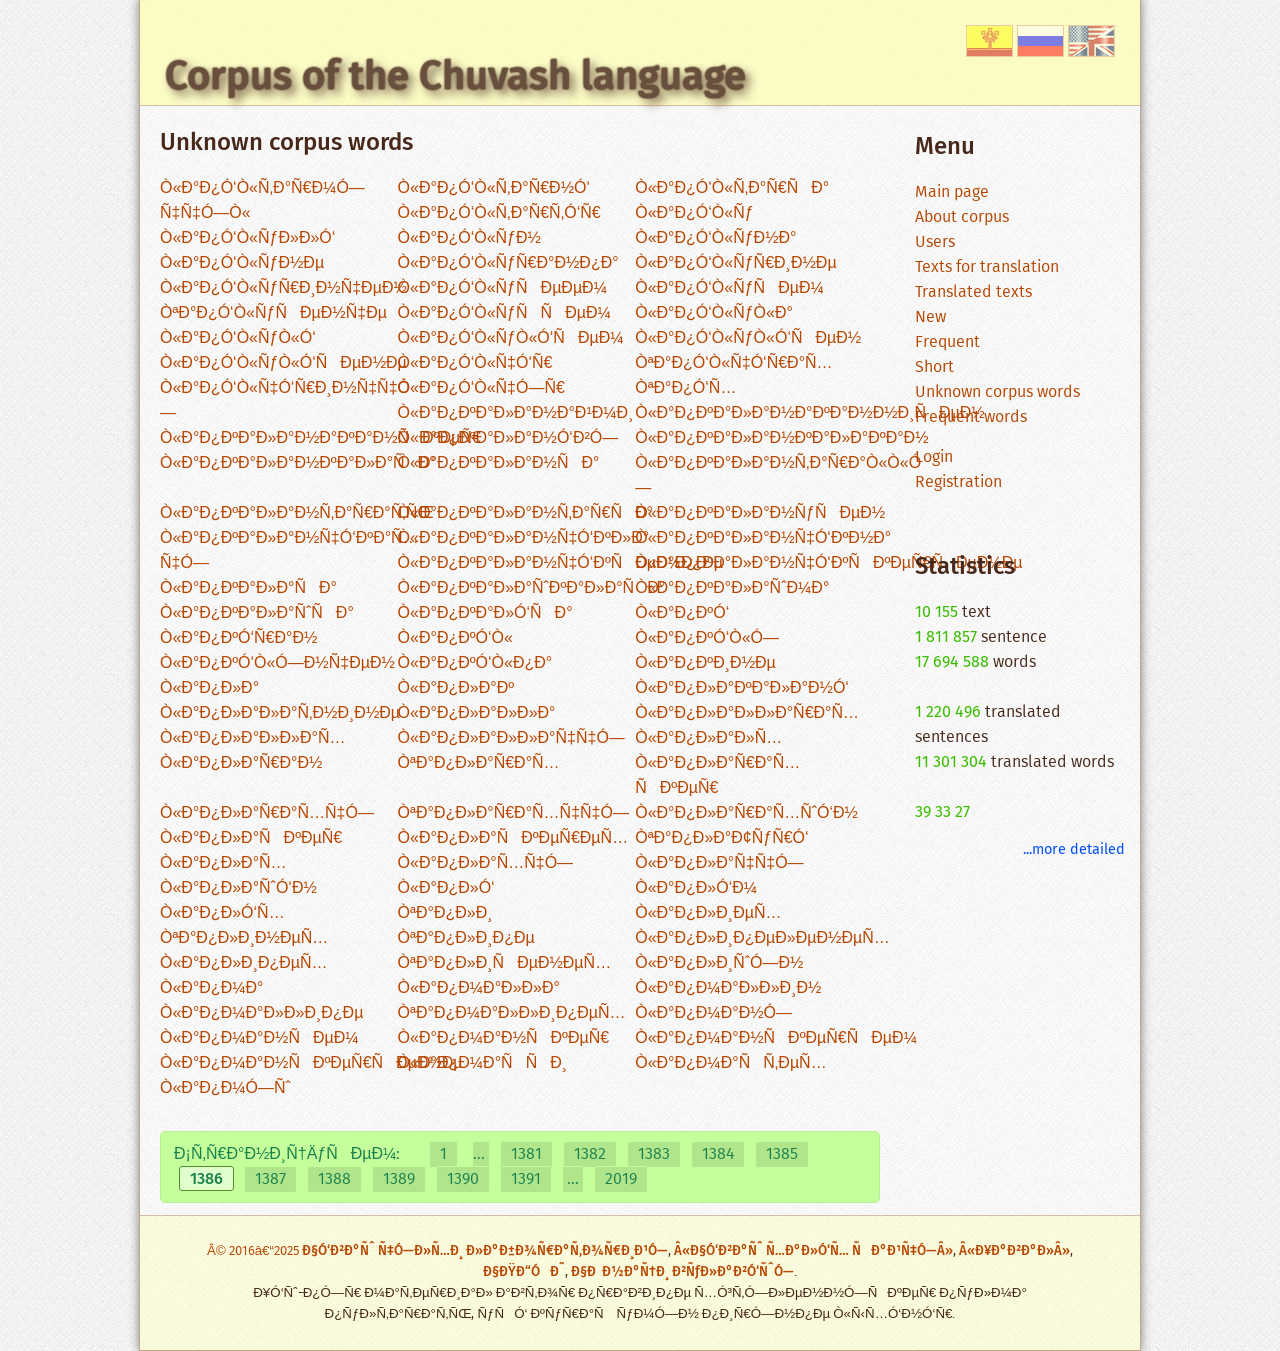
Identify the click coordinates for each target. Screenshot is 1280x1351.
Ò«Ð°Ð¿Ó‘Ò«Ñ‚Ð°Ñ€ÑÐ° (732, 188)
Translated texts (973, 292)
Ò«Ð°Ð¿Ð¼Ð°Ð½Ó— (713, 1013)
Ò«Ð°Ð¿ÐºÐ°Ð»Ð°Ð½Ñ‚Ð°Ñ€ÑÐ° (525, 513)
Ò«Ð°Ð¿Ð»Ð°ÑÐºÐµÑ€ (251, 838)
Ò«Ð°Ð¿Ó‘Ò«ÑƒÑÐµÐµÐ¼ (502, 288)
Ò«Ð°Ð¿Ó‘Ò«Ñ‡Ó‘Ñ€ (475, 363)
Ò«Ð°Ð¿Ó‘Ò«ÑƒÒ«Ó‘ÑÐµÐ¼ (511, 338)
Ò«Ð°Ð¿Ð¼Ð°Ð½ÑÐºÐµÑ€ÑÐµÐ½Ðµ (311, 1063)
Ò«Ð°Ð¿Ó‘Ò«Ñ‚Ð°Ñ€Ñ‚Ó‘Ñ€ (499, 213)
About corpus (962, 217)
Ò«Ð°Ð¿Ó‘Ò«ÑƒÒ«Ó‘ (238, 338)
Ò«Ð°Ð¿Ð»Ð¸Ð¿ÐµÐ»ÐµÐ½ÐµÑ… (762, 938)
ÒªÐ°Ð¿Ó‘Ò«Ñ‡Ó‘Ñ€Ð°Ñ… (733, 363)
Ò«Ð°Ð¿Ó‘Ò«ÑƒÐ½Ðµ (242, 263)
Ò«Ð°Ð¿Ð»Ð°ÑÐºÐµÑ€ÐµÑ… (513, 838)
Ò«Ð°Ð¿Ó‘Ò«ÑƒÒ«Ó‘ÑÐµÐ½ (748, 338)
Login (934, 457)
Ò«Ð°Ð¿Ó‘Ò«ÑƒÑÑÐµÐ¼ (504, 313)
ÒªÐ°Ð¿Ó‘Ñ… (685, 388)
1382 (590, 1154)
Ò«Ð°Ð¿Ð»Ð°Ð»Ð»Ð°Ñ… (252, 738)
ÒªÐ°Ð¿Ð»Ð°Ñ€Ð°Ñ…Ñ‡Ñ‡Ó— (513, 813)
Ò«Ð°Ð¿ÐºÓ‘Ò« (455, 638)
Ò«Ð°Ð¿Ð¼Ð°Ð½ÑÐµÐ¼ (259, 1038)
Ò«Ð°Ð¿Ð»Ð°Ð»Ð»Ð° (477, 713)
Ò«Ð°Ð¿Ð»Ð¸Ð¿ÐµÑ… (244, 963)
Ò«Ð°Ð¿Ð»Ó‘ (446, 888)
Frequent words (971, 417)
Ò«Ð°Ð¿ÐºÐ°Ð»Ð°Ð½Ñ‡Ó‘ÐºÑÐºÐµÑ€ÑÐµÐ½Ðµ (828, 563)
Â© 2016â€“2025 (254, 1251)
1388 (334, 1179)
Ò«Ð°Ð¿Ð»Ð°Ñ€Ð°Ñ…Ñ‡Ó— (267, 813)
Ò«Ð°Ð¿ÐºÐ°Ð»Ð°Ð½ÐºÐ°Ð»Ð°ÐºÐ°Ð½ (781, 438)
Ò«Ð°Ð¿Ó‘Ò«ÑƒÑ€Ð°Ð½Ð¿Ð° (508, 263)
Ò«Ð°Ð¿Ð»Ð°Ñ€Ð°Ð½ (241, 763)
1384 (718, 1154)
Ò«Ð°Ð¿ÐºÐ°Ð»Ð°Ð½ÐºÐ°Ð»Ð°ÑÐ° (298, 463)
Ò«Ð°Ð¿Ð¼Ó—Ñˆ (225, 1088)
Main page (952, 192)
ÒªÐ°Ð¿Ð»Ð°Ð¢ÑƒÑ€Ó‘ (721, 838)
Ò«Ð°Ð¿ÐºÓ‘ (682, 613)
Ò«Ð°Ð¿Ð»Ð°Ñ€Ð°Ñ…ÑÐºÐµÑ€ (717, 776)
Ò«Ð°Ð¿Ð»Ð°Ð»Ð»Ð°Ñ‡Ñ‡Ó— (511, 738)
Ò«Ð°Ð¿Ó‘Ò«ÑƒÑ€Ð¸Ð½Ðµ (735, 263)
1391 (526, 1179)
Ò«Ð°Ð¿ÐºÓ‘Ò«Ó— (707, 638)
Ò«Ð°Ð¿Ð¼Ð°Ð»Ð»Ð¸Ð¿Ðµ (261, 1013)
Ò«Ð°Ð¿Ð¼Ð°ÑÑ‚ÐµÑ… (730, 1063)
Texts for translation (987, 267)
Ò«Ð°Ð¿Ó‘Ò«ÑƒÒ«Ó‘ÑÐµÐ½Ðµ (283, 363)
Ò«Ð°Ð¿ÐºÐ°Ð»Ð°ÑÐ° (248, 588)
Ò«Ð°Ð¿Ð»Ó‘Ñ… (222, 913)
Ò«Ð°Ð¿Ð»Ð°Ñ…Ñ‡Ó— (485, 863)
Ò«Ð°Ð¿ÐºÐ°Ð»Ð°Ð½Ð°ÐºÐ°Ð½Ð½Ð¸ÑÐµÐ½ (810, 413)
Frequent (947, 342)
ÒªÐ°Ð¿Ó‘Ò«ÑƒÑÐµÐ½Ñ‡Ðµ (273, 313)
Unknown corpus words (997, 392)
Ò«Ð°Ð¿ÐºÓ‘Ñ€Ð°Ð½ (238, 638)
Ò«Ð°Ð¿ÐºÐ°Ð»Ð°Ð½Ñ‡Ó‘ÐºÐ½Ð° (763, 538)
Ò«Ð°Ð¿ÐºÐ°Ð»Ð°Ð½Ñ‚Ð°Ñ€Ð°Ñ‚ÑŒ (296, 513)
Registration (958, 482)
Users (935, 242)
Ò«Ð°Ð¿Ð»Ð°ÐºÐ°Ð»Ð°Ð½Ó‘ (742, 688)
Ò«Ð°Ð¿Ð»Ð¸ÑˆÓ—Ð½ (719, 963)
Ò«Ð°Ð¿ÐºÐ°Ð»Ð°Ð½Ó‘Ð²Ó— (508, 438)
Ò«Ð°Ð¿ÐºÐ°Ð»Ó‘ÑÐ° (485, 613)
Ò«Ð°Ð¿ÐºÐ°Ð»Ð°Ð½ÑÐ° (499, 463)
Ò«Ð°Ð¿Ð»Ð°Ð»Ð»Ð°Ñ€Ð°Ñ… (747, 713)
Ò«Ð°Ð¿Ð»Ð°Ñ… (223, 863)
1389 (399, 1179)
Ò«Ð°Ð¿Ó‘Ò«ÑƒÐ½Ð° (715, 238)
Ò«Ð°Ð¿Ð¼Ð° (211, 988)
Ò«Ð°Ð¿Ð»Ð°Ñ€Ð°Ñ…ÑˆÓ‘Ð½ (746, 813)
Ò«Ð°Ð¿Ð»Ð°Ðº (456, 688)
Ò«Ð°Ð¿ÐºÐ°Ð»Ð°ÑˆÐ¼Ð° (732, 588)
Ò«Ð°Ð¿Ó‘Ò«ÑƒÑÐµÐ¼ (729, 288)
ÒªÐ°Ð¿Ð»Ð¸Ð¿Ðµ (466, 938)
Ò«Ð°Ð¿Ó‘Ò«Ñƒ (694, 213)
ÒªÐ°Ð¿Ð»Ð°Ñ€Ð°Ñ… (479, 763)
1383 (654, 1154)
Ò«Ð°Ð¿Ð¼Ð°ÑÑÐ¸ (482, 1063)
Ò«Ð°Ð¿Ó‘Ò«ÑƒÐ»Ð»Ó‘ (247, 238)
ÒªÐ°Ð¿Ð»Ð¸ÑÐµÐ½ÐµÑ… (505, 963)
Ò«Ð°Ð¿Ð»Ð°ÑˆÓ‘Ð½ (238, 888)
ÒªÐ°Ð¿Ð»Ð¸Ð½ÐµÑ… (244, 938)
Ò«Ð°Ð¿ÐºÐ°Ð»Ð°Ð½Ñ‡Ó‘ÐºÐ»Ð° (524, 538)
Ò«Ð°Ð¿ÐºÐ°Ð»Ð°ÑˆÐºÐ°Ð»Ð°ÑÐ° (532, 588)
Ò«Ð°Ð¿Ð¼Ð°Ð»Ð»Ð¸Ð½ (728, 988)
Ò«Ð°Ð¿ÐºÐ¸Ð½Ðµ (705, 663)
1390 (463, 1179)
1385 (782, 1154)
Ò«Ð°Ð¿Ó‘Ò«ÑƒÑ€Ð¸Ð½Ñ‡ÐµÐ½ (283, 288)
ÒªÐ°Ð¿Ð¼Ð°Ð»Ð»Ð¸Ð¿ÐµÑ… (512, 1013)
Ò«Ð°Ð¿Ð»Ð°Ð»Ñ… (708, 738)
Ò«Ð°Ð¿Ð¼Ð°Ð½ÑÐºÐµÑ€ (504, 1038)
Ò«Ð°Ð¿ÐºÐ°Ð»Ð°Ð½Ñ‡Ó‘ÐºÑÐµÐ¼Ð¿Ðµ (560, 563)
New (930, 317)
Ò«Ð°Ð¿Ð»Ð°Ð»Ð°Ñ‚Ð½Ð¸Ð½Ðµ (280, 713)
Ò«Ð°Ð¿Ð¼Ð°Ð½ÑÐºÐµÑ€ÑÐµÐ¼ (776, 1038)
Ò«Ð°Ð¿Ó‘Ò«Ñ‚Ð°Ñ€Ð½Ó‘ (494, 188)
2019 (621, 1179)
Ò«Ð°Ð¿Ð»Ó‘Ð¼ (696, 888)
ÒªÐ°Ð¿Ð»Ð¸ (445, 913)
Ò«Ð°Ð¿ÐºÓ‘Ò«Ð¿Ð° (475, 663)
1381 (526, 1154)
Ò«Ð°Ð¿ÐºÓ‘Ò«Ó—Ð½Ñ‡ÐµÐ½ (277, 663)
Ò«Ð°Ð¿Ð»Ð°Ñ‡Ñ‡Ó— (719, 863)
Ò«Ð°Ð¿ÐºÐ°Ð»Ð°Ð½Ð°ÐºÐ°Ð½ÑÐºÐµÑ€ (320, 438)
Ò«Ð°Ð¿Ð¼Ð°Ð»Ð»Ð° (479, 988)
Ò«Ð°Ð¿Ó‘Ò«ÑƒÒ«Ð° (714, 313)
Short (934, 367)
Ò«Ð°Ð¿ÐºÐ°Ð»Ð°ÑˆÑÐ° (257, 613)
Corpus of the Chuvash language (455, 76)
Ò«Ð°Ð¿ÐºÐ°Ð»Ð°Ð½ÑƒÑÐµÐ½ (760, 513)
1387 (270, 1179)
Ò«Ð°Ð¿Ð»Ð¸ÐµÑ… (708, 913)
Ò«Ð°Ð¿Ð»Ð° (209, 688)
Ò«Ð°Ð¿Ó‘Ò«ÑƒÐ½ (469, 238)
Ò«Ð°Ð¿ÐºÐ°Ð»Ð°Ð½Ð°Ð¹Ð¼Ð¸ (516, 413)
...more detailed (1074, 849)
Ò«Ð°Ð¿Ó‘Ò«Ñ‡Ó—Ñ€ (481, 388)
